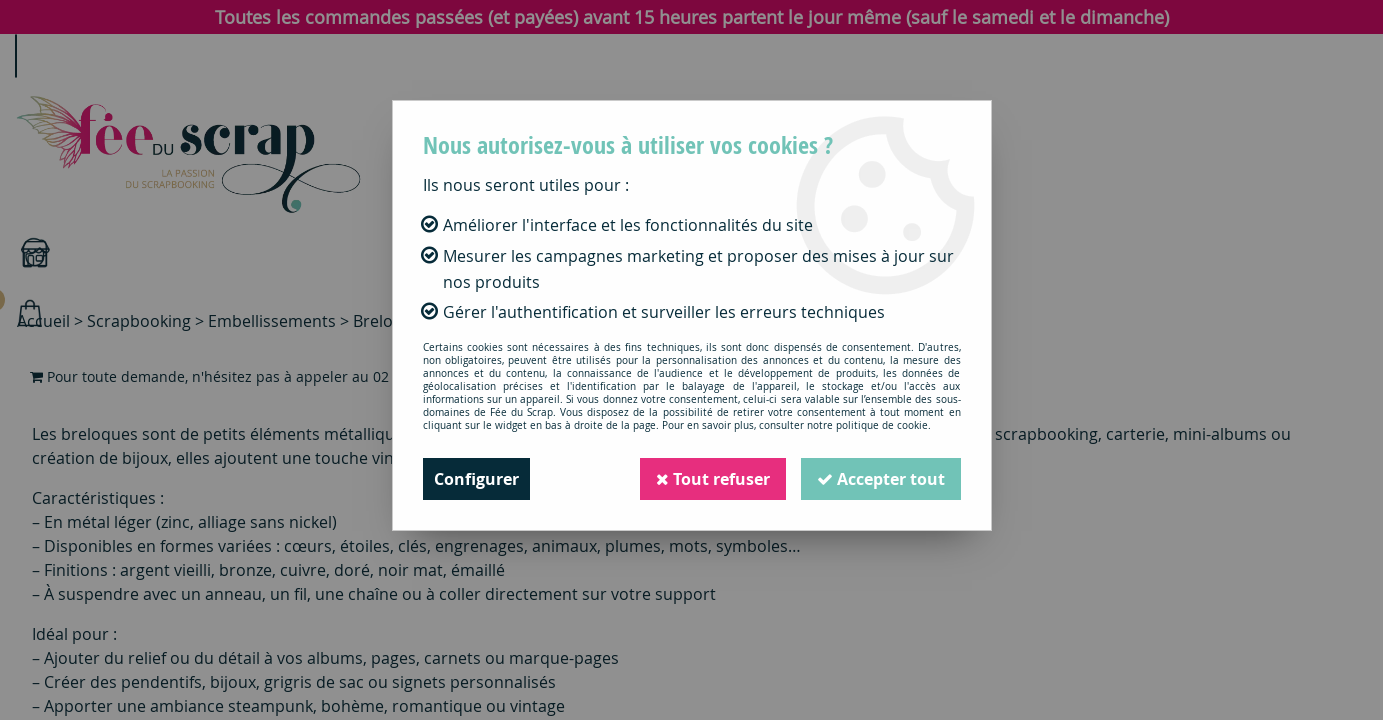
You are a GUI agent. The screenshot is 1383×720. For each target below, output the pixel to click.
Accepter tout (881, 479)
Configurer (476, 479)
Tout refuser (713, 479)
